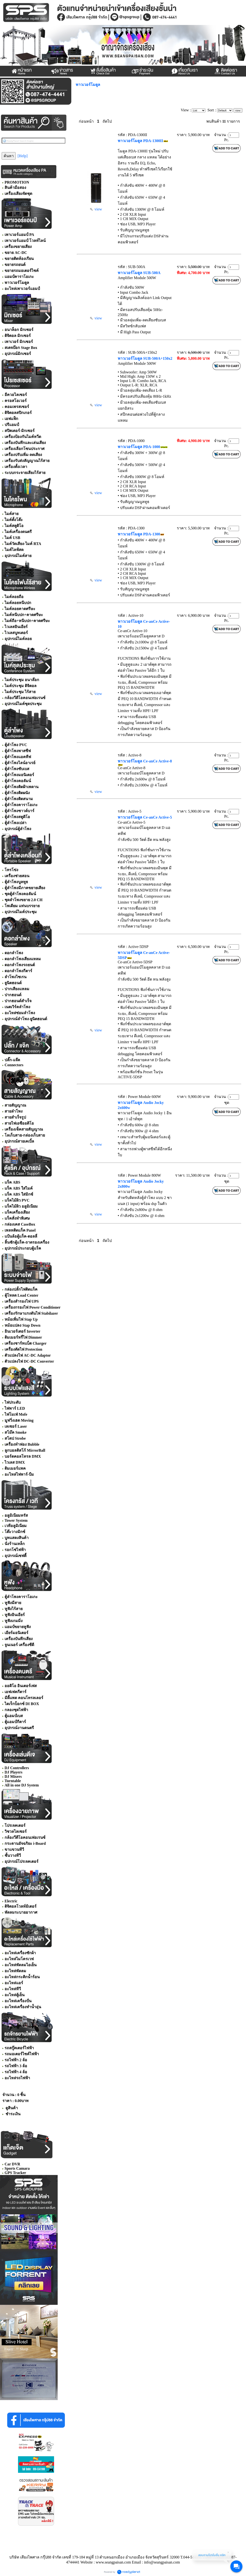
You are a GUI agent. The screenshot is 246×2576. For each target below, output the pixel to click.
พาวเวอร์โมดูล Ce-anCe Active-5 (145, 817)
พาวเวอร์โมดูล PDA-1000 (139, 447)
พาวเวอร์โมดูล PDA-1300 (139, 534)
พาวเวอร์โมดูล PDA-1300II (140, 141)
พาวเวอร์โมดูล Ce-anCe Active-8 (145, 761)
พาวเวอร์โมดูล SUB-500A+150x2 (145, 358)
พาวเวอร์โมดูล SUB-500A (139, 273)
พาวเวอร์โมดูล (88, 85)
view (96, 209)
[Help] (23, 156)
